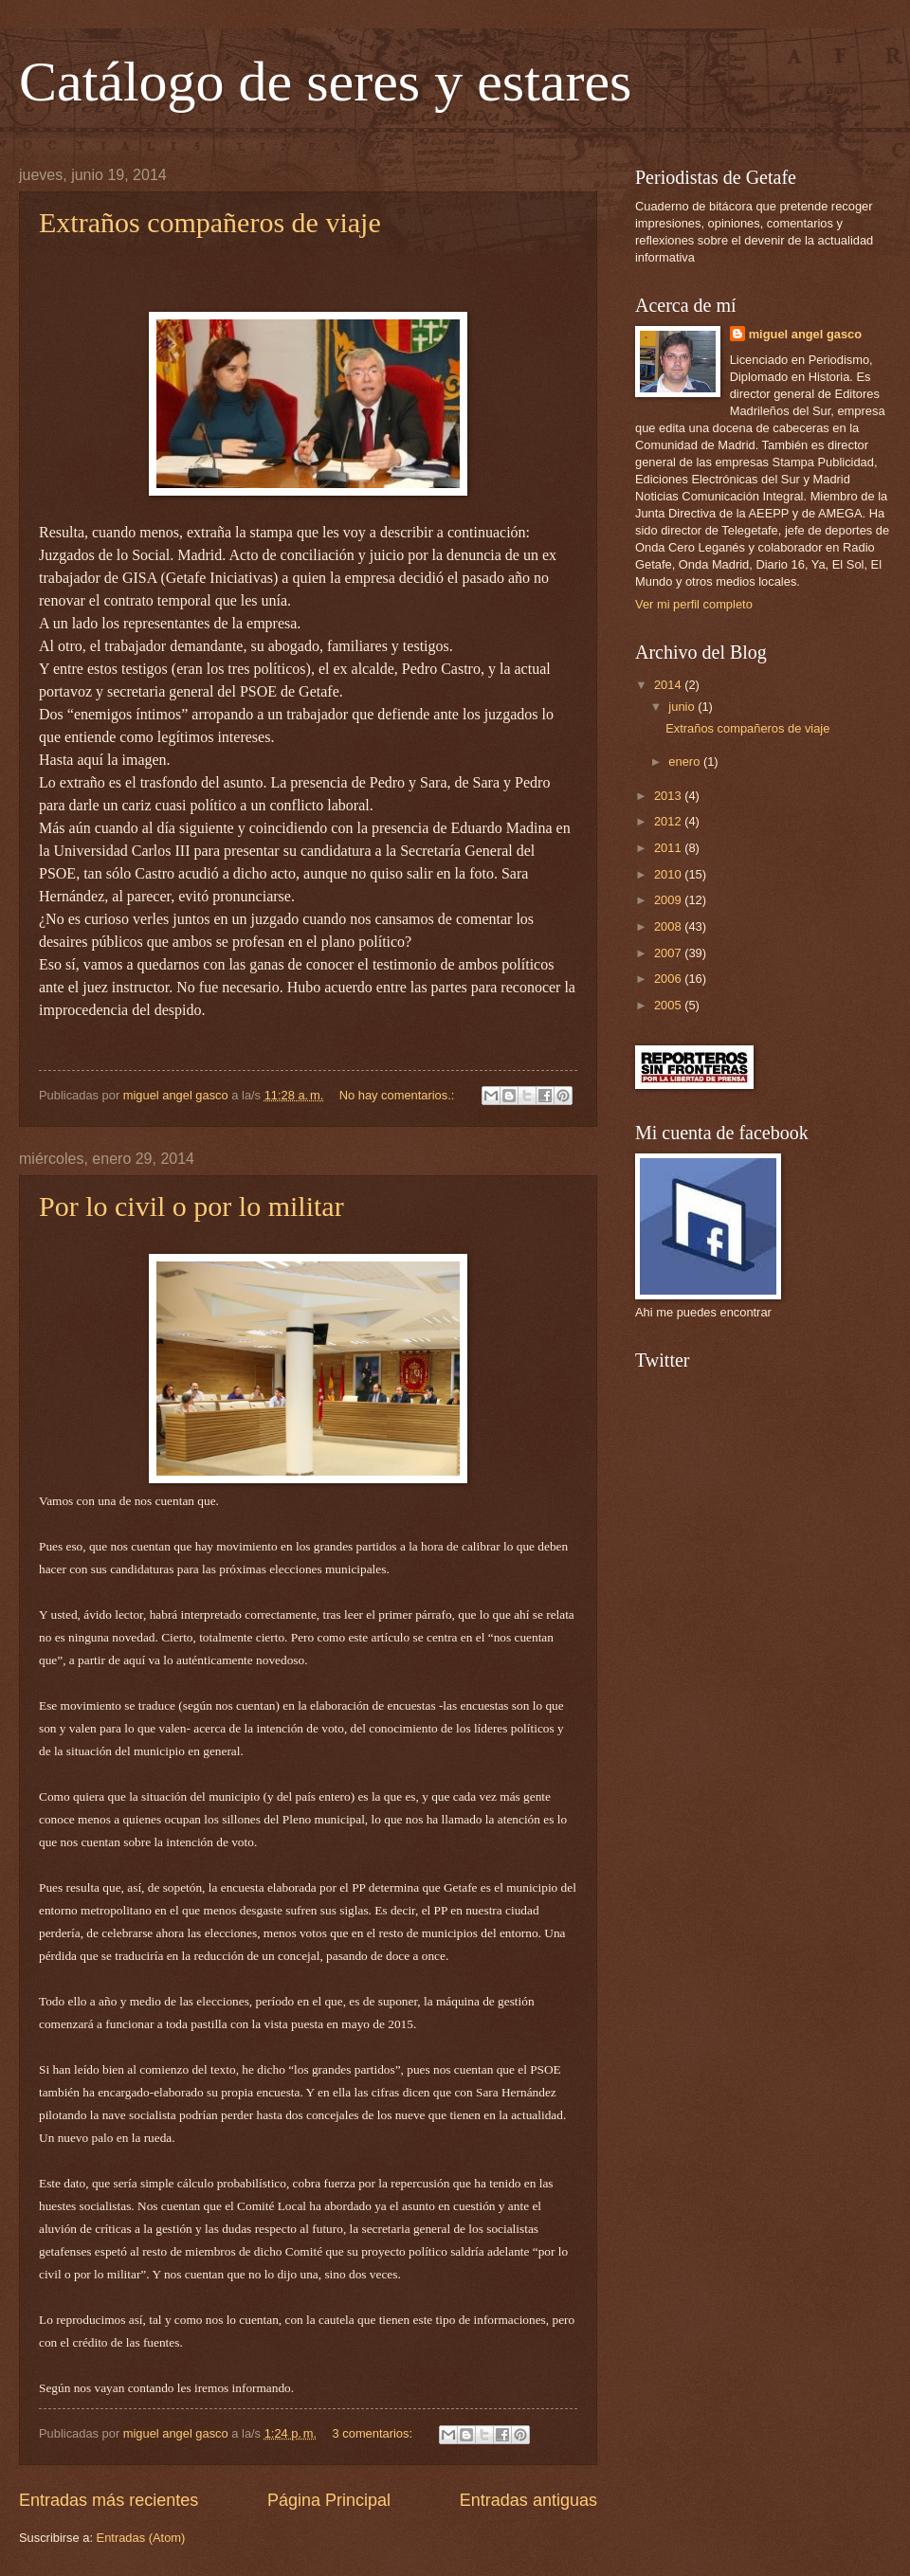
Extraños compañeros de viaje (210, 222)
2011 (669, 848)
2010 (669, 874)
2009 (669, 900)
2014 (669, 685)
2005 (669, 1005)
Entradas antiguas (528, 2500)
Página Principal (329, 2500)
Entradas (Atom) (141, 2538)
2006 (669, 978)
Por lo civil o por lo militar (191, 1206)
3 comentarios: (374, 2433)
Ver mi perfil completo (694, 604)
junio (683, 706)
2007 (669, 953)
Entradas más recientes (108, 2500)
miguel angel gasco (805, 334)
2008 (669, 926)
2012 (669, 821)
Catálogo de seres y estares (325, 81)
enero (685, 761)
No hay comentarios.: (398, 1095)
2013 (669, 796)
